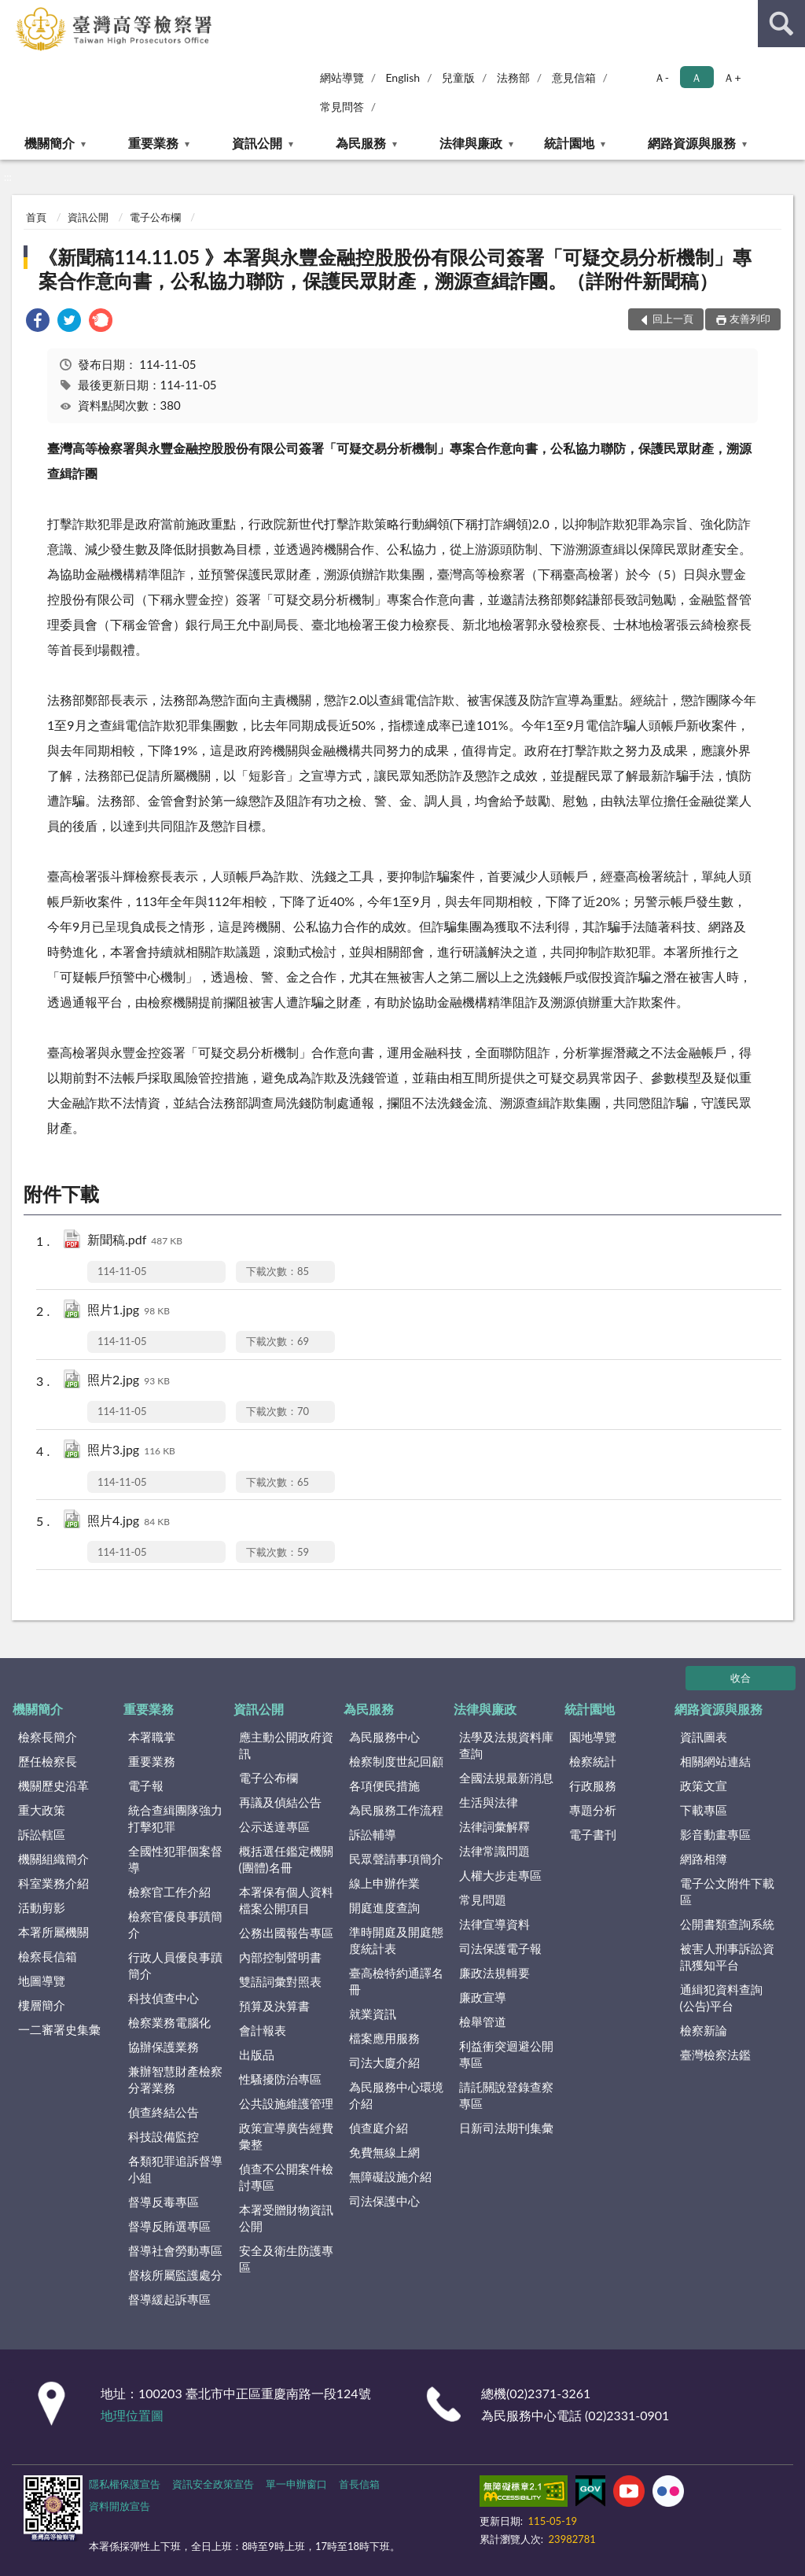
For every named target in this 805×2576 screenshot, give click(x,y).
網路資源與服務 (692, 142)
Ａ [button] (696, 77)
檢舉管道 (482, 2021)
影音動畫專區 (715, 1834)
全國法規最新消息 (506, 1778)
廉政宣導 (482, 1997)
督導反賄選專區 (169, 2226)
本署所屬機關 (53, 1932)
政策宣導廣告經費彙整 (286, 2136)
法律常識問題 (494, 1851)
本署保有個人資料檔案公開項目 (286, 1900)
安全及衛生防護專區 (286, 2258)
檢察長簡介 (47, 1737)
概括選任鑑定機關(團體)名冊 (286, 1859)
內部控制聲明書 (280, 1957)
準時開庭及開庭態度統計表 (396, 1940)
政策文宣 (703, 1785)
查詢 (781, 23)
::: (13, 12)
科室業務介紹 (53, 1883)
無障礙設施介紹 (390, 2176)
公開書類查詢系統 (727, 1924)
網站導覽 (342, 77)
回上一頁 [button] (672, 318)
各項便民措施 (384, 1785)
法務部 (513, 77)
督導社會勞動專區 (175, 2250)
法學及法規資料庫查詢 (506, 1745)
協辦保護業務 (163, 2047)
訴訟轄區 (41, 1834)
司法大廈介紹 (384, 2062)
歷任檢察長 (47, 1761)
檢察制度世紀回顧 (396, 1761)
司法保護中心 (384, 2201)
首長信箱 (359, 2484)
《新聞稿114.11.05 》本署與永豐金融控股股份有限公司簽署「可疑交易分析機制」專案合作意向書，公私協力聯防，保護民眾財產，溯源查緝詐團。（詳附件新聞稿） (395, 268)
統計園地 (569, 142)
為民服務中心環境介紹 (396, 2095)
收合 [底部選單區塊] (740, 1677)
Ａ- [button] (661, 77)
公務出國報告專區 (286, 1933)
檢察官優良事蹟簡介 (175, 1924)
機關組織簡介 (53, 1859)
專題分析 (592, 1810)
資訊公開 (257, 142)
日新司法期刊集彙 (506, 2128)
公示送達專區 (274, 1826)
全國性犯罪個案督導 (175, 1859)
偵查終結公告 (163, 2112)
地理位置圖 (132, 2415)
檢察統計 (592, 1761)
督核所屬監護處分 (175, 2275)
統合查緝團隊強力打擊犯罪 (175, 1818)
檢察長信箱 (47, 1956)
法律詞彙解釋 (494, 1826)
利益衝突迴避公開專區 (506, 2054)
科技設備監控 (163, 2136)
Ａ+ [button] (732, 77)
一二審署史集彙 (59, 2029)
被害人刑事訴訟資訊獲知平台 (727, 1956)
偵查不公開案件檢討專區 (286, 2176)
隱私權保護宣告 (124, 2484)
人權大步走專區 (500, 1875)
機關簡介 (49, 142)
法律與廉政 (470, 142)
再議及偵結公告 (280, 1802)
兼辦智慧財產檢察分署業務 (175, 2079)
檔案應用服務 (384, 2038)
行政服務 (592, 1785)
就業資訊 (372, 2014)
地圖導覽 (41, 1980)
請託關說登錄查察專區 (506, 2095)
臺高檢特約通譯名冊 (396, 1981)
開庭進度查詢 (384, 1907)
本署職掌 (151, 1737)
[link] (38, 322)
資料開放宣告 (119, 2506)
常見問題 (482, 1899)
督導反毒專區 (163, 2202)
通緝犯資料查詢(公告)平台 (721, 1997)
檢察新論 (703, 2030)
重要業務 (153, 142)
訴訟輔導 (372, 1834)
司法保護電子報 (500, 1948)
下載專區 (703, 1810)
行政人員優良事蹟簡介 (175, 1965)
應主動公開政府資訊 (286, 1745)
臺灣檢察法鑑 (715, 2054)
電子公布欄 (155, 217)
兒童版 (458, 77)
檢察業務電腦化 (169, 2022)
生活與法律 (488, 1802)
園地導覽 (592, 1737)
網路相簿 (703, 1859)
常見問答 (342, 106)
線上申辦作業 (384, 1883)
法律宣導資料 (494, 1924)
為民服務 (361, 142)
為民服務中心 (384, 1737)
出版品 (256, 2054)
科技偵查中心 (163, 1998)
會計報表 (262, 2030)
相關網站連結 (715, 1761)
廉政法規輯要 (494, 1973)
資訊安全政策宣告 (213, 2484)
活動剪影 (41, 1907)
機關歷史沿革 (53, 1785)
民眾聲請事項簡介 (396, 1859)
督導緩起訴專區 (169, 2299)
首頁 (36, 217)
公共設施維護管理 (286, 2103)
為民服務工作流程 (396, 1810)
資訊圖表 (703, 1737)
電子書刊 (592, 1834)
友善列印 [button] (750, 318)
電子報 (146, 1785)
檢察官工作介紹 (169, 1892)
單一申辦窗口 (296, 2484)
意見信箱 (574, 77)
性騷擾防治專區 (280, 2079)
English (402, 77)
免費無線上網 (384, 2152)
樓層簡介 (41, 2005)
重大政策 (41, 1810)
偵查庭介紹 (378, 2128)
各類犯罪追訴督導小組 (175, 2169)
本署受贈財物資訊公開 (286, 2217)
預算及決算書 (274, 2006)
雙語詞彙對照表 (280, 1981)
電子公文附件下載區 (727, 1891)
